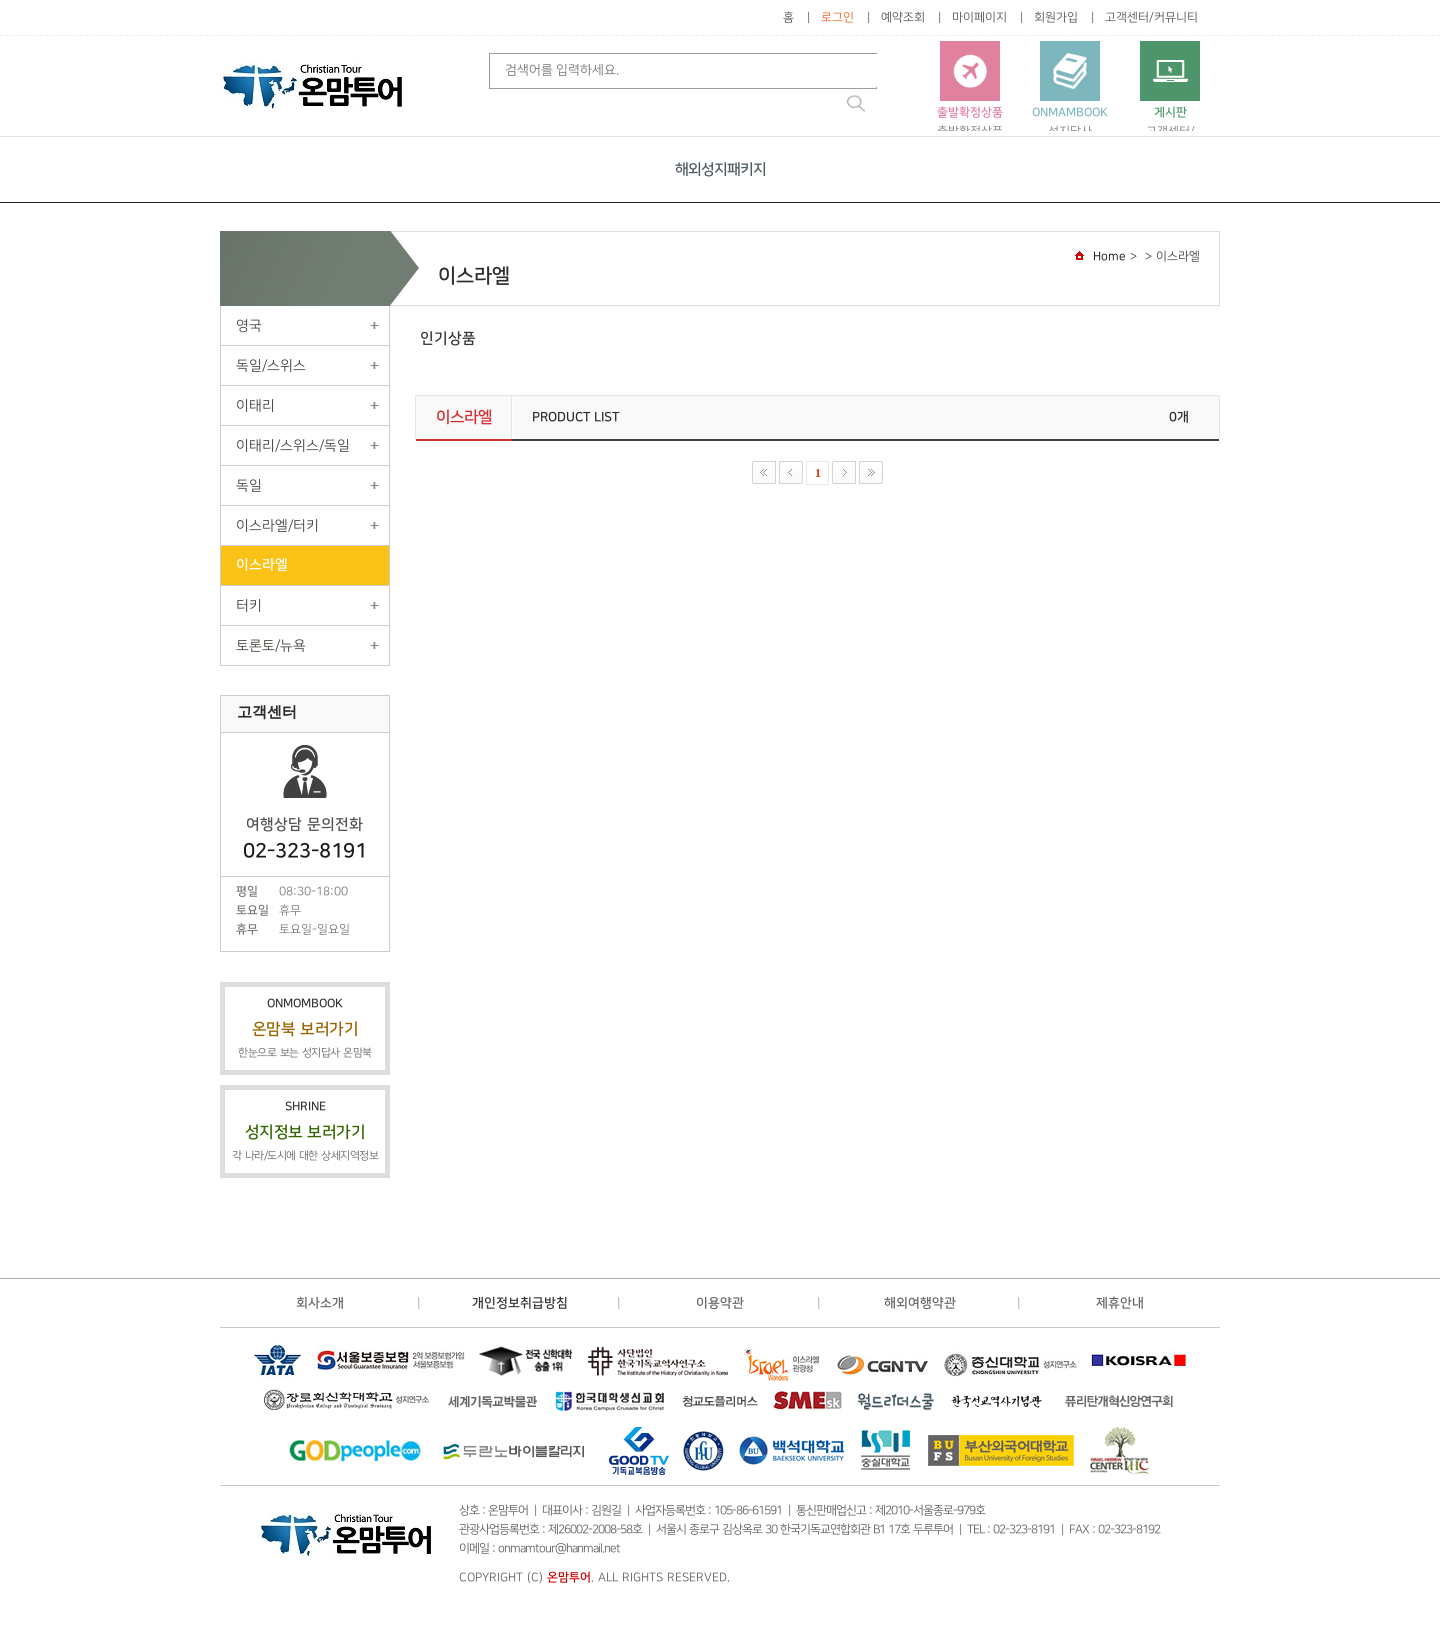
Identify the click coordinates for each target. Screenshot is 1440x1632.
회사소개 (320, 1303)
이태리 (255, 405)
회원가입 (1056, 17)
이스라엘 (262, 565)
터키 (249, 605)
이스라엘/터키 (277, 525)
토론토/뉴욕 (271, 645)
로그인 (837, 17)
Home (1109, 256)
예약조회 (903, 17)
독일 (249, 485)
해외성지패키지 (720, 169)
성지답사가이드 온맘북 (1070, 98)
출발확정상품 (970, 89)
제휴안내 (1120, 1303)
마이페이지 (979, 17)
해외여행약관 (920, 1303)
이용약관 (720, 1303)
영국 (249, 325)
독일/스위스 (271, 365)
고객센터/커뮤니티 (1151, 17)
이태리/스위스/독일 (293, 445)
